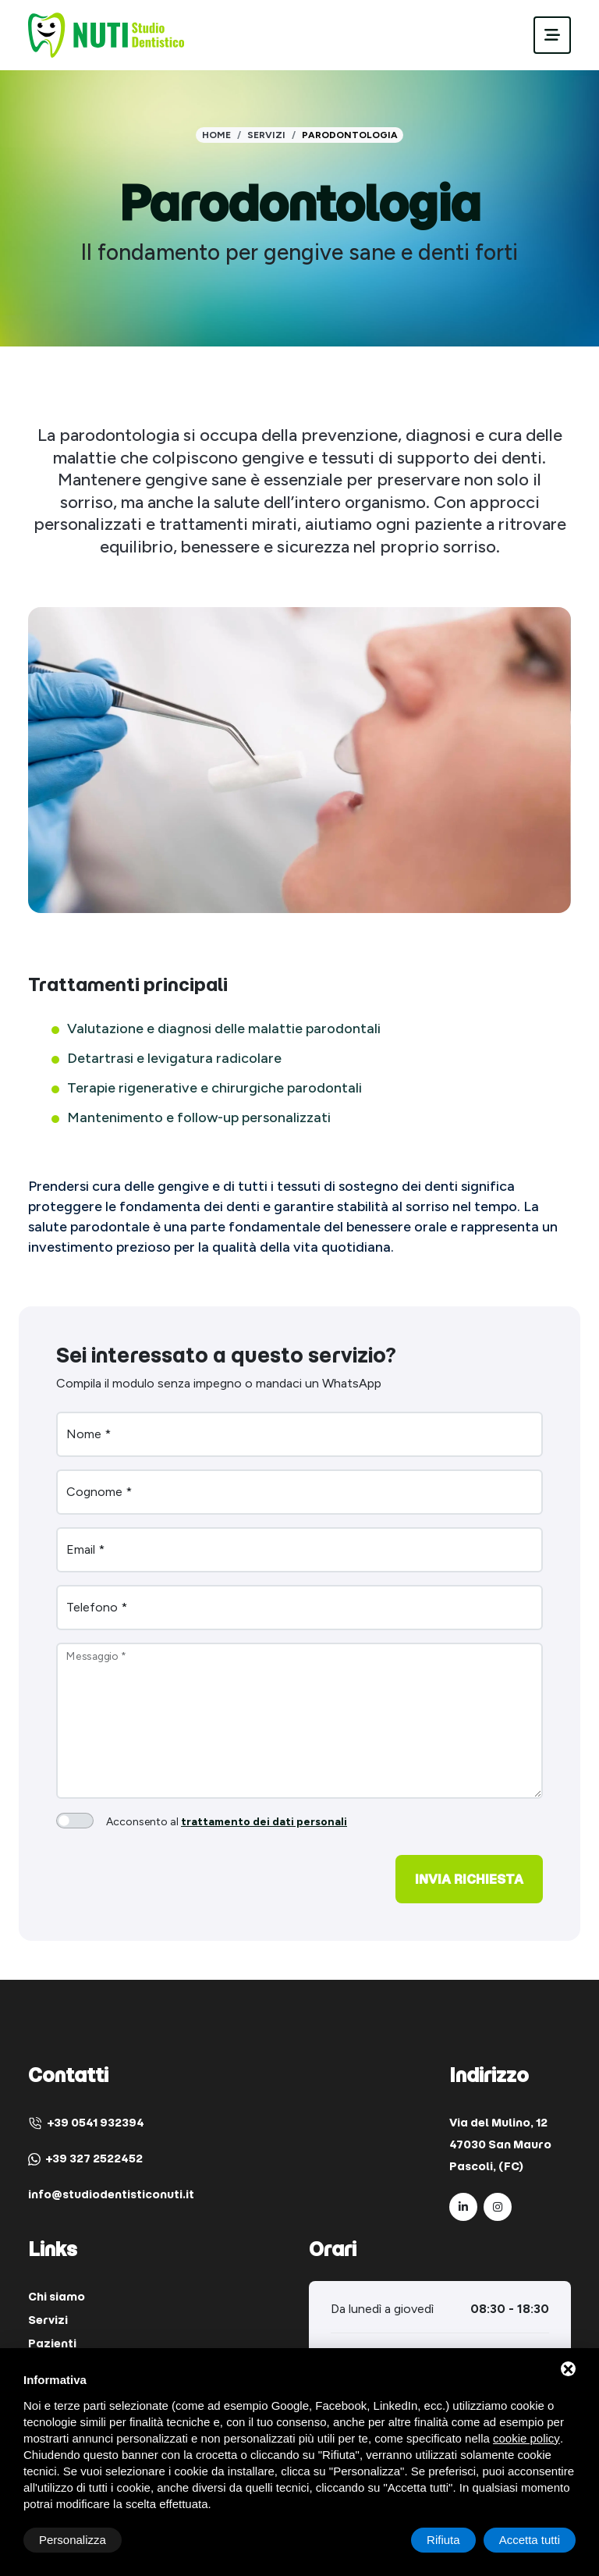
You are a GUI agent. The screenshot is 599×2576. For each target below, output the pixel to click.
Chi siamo (56, 2297)
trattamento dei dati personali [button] (264, 1821)
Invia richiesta (469, 1879)
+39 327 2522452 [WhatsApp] (85, 2158)
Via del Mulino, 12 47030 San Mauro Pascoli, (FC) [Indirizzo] (500, 2144)
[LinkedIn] (463, 2207)
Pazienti (52, 2343)
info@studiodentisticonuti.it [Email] (111, 2194)
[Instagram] (498, 2207)
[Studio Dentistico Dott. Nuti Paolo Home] (106, 34)
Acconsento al (226, 1821)
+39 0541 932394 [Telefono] (86, 2123)
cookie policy (526, 2438)
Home (216, 135)
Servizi (266, 135)
